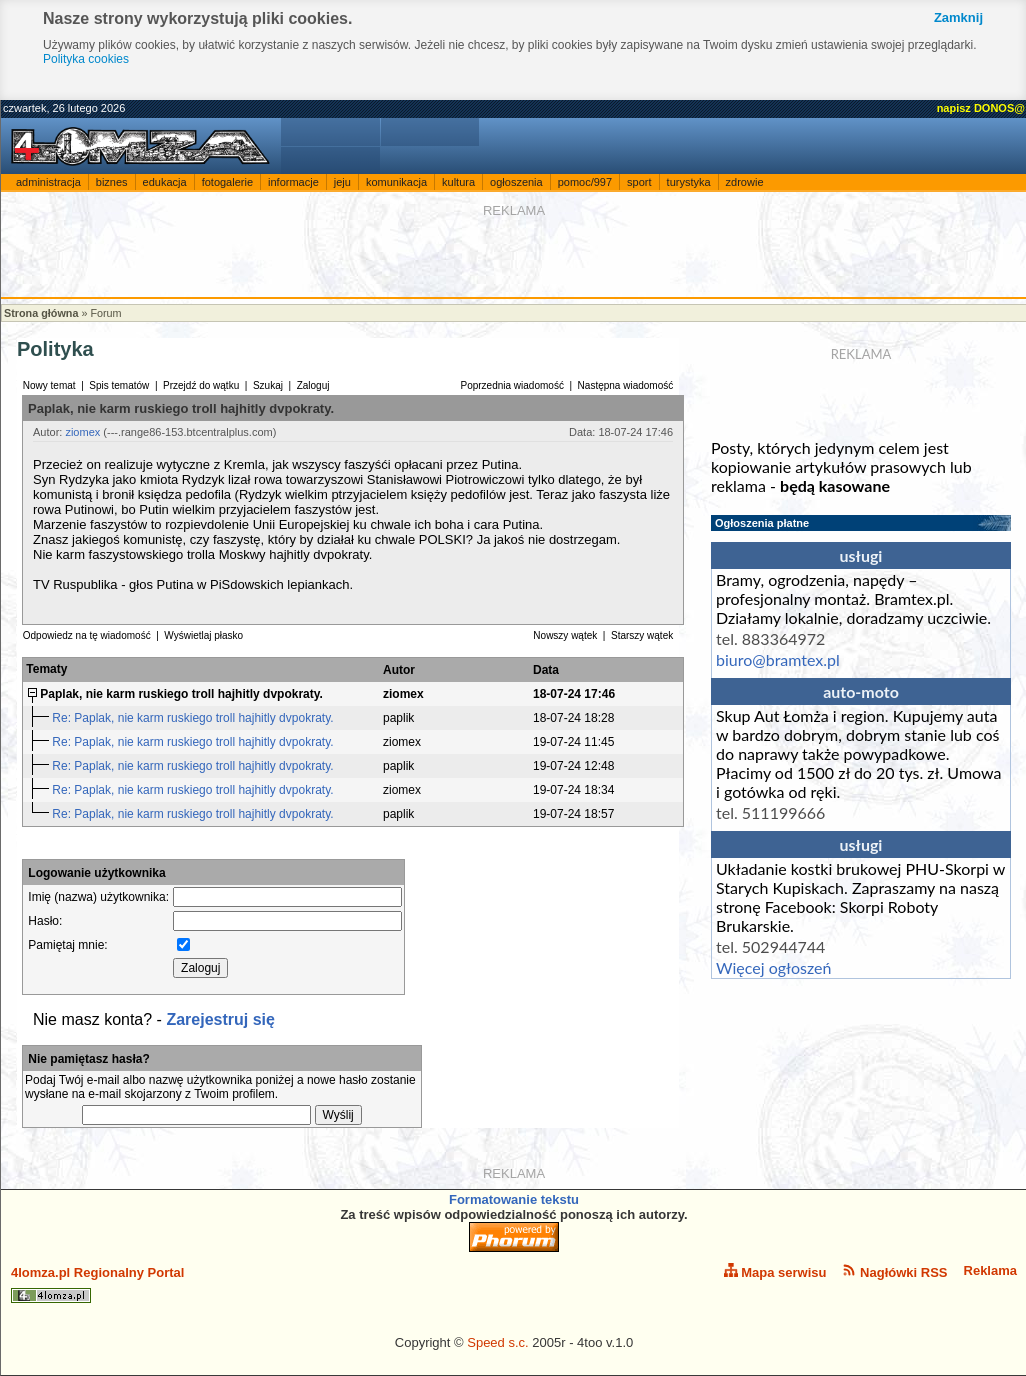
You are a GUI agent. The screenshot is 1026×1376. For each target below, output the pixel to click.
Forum (105, 313)
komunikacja (396, 182)
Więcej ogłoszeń (773, 967)
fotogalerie (227, 182)
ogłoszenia (516, 182)
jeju (342, 182)
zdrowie (745, 182)
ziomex (82, 432)
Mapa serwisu (775, 1271)
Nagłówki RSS (894, 1271)
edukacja (165, 182)
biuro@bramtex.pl (778, 659)
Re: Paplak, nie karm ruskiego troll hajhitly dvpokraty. (194, 718)
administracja (48, 182)
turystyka (689, 182)
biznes (112, 182)
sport (639, 182)
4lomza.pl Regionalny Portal (97, 1284)
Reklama (990, 1270)
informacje (293, 182)
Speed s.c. (497, 1342)
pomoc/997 (585, 182)
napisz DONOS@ (981, 108)
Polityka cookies (86, 59)
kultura (458, 182)
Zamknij (958, 17)
